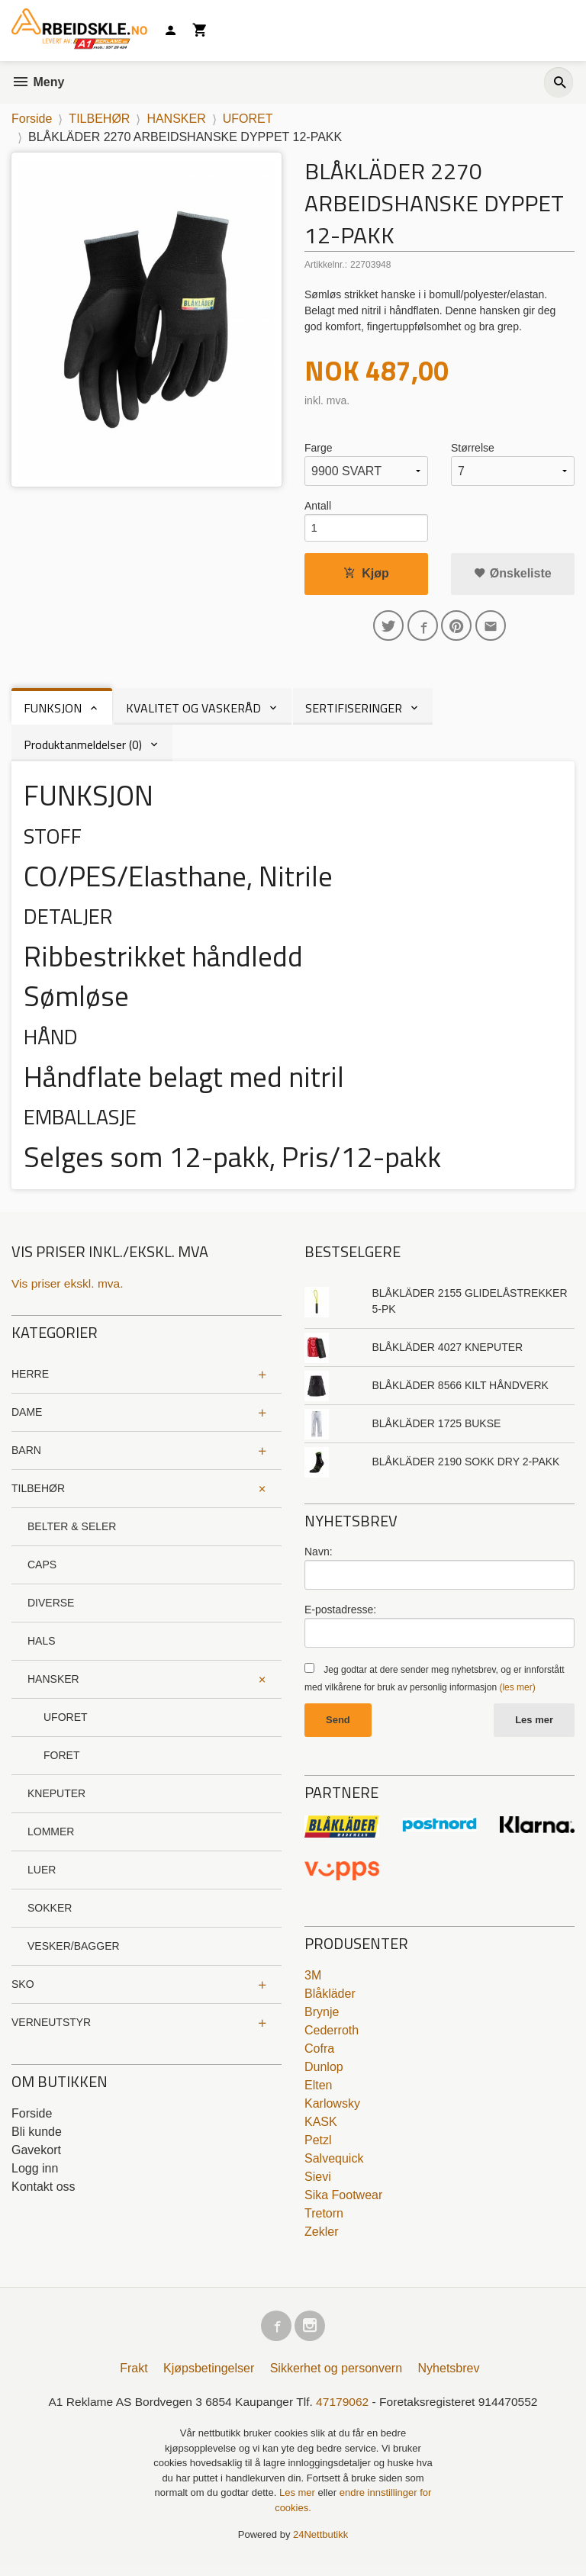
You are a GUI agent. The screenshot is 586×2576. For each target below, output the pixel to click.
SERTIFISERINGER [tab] (353, 714)
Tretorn (323, 2220)
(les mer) (517, 1694)
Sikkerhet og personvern (336, 2378)
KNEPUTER (56, 1800)
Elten (318, 2092)
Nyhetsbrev (449, 2378)
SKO (22, 1991)
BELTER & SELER (71, 1533)
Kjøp (366, 576)
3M (312, 1982)
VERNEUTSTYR (51, 2029)
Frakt (133, 2378)
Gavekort (36, 2156)
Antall (317, 506)
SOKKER (49, 1915)
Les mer (534, 1726)
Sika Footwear (343, 2201)
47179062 (344, 2411)
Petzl (318, 2146)
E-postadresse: (340, 1616)
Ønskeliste (512, 576)
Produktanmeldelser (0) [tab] (83, 750)
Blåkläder (330, 2000)
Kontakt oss (43, 2193)
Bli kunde (36, 2138)
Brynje (321, 2018)
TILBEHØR (38, 1495)
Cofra (319, 2055)
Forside (31, 118)
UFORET (65, 1724)
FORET (61, 1762)
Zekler (321, 2238)
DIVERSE (50, 1609)
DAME (26, 1419)
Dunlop (323, 2073)
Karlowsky (332, 2110)
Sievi (317, 2183)
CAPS (41, 1571)
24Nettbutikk (320, 2545)
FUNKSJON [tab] (53, 714)
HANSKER (53, 1686)
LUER (41, 1876)
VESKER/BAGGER (73, 1953)
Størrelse (472, 448)
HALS (41, 1648)
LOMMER (50, 1838)
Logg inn (34, 2175)
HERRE (30, 1381)
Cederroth (331, 2037)
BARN (26, 1457)
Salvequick (333, 2165)
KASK (320, 2128)
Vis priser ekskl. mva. (69, 1289)
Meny (37, 82)
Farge (318, 448)
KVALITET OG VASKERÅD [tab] (193, 714)
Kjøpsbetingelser (208, 2378)
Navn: (318, 1558)
